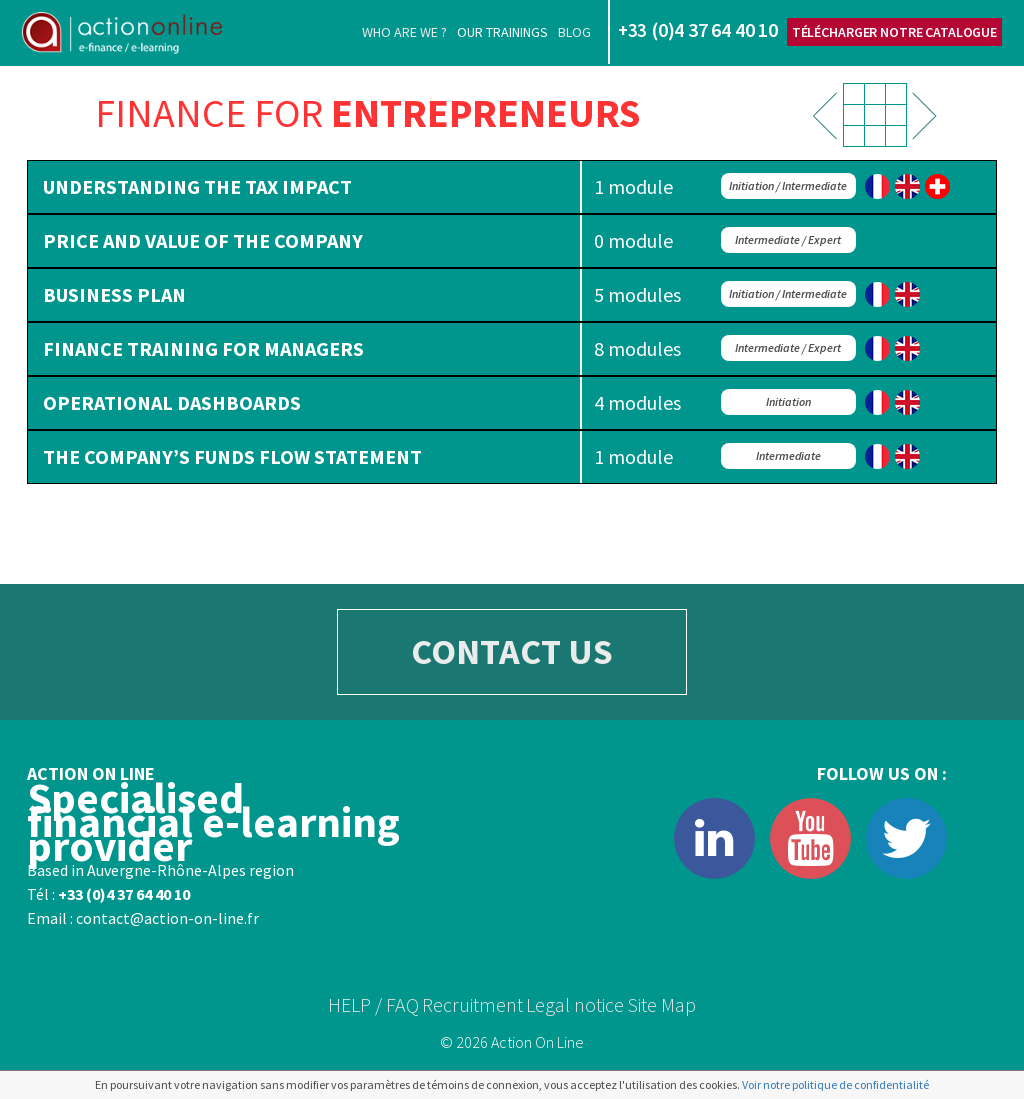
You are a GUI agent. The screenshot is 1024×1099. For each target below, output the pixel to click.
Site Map (661, 1004)
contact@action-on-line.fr (167, 918)
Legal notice (575, 1004)
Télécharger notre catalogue (894, 32)
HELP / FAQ (373, 1004)
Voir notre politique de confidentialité (835, 1084)
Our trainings (502, 32)
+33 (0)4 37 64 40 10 (124, 894)
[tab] (512, 187)
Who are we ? (404, 32)
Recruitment (472, 1004)
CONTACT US (512, 651)
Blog (574, 32)
